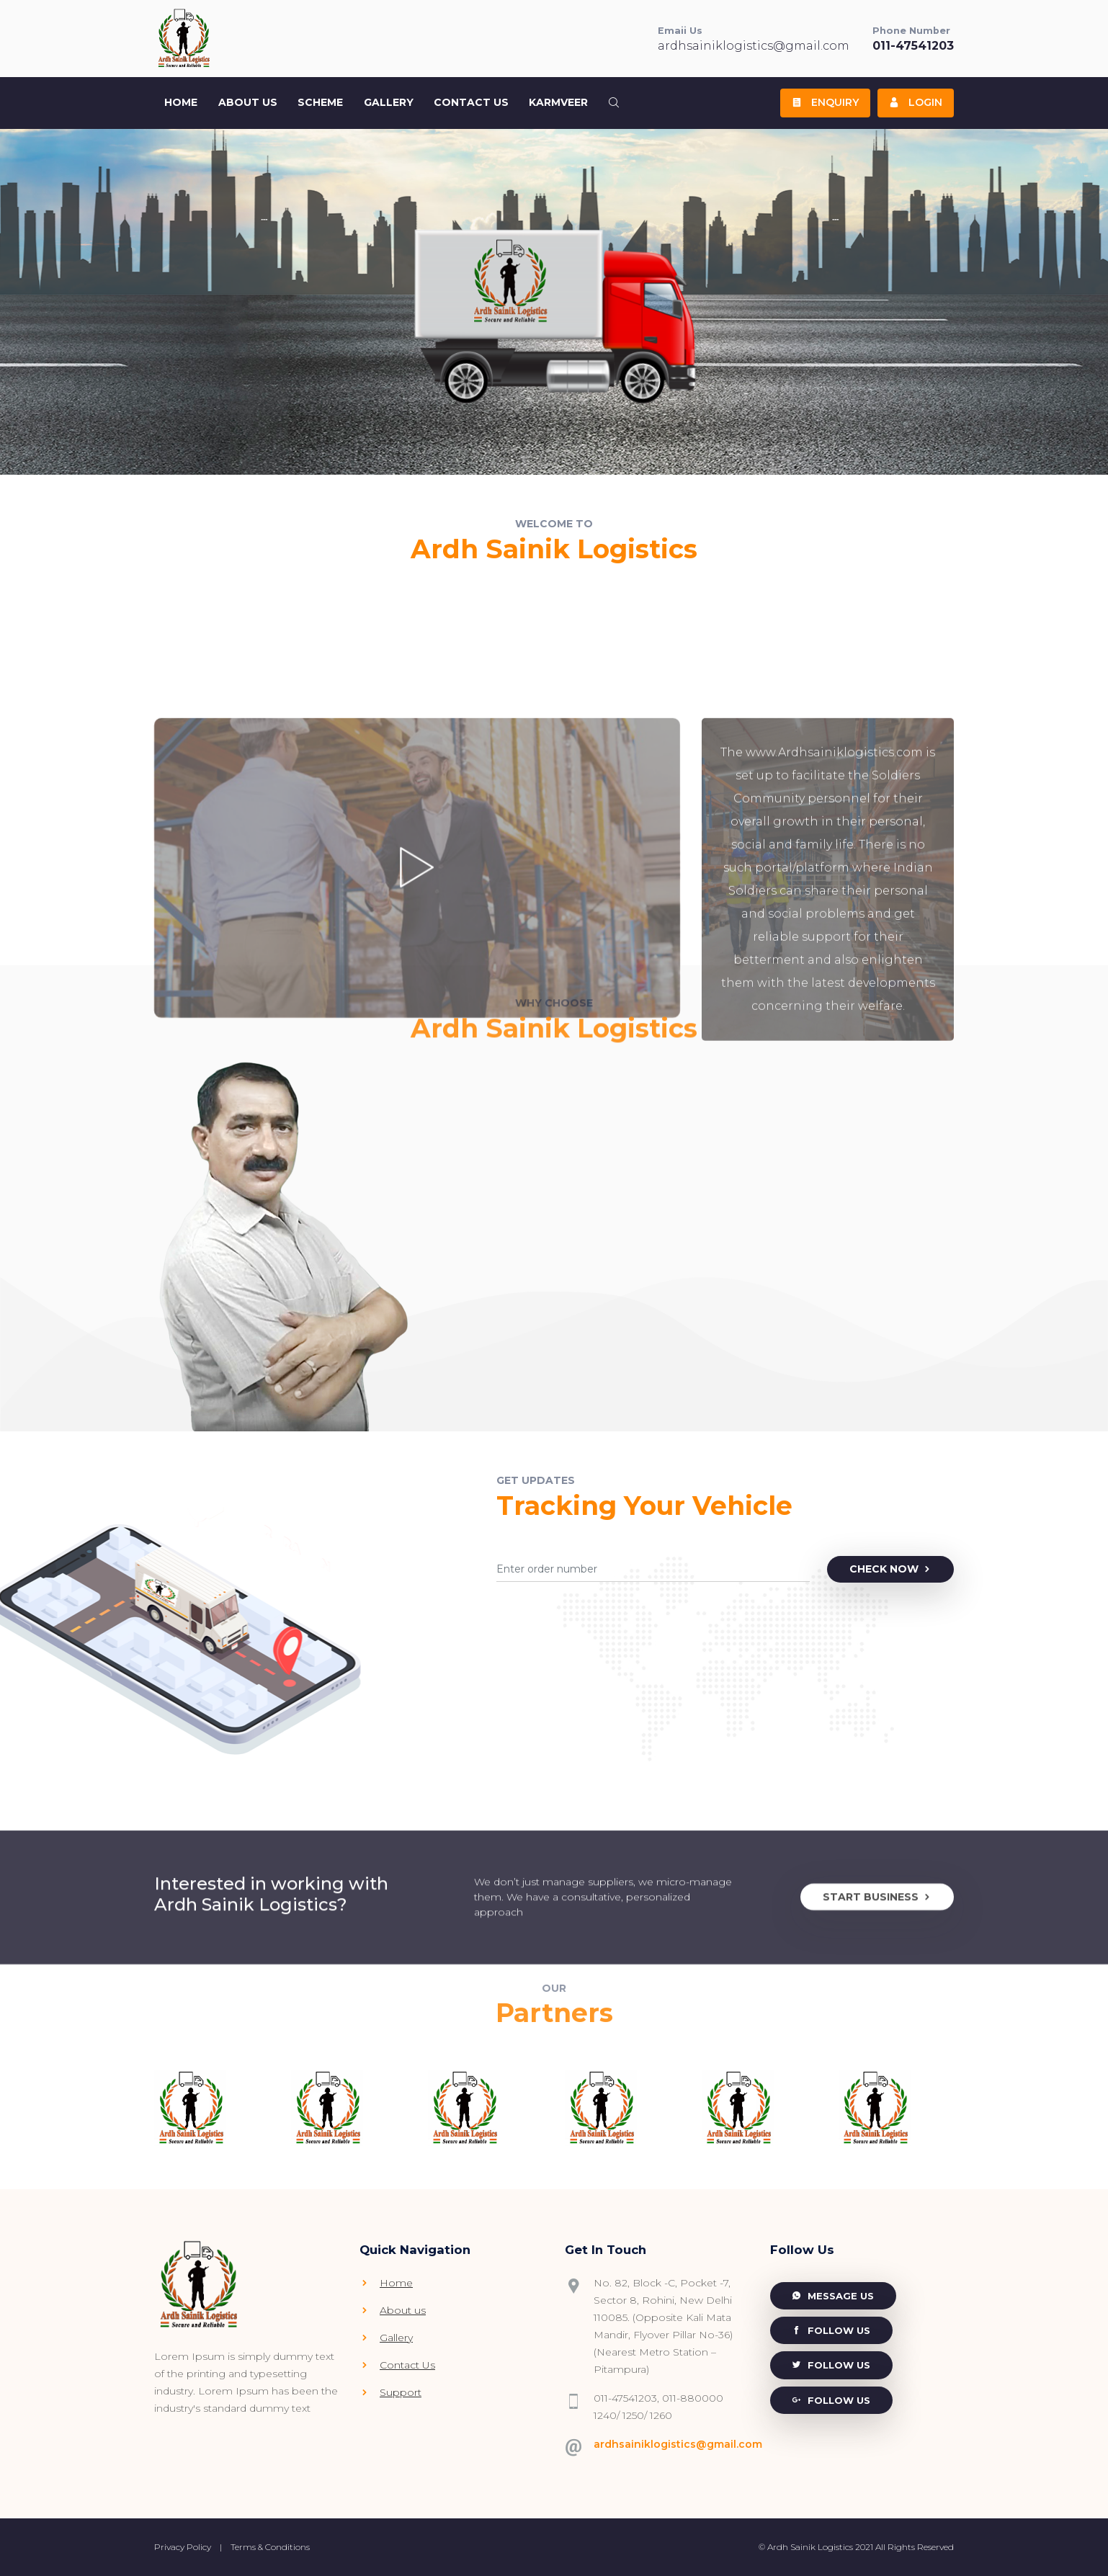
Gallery (389, 102)
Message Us (833, 2296)
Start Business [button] (877, 2009)
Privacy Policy (182, 2546)
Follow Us (831, 2330)
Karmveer (558, 102)
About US (247, 102)
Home (180, 102)
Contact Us (471, 102)
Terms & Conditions (270, 2546)
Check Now (890, 1569)
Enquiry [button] (825, 102)
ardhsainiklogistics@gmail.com (753, 46)
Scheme (320, 102)
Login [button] (915, 102)
